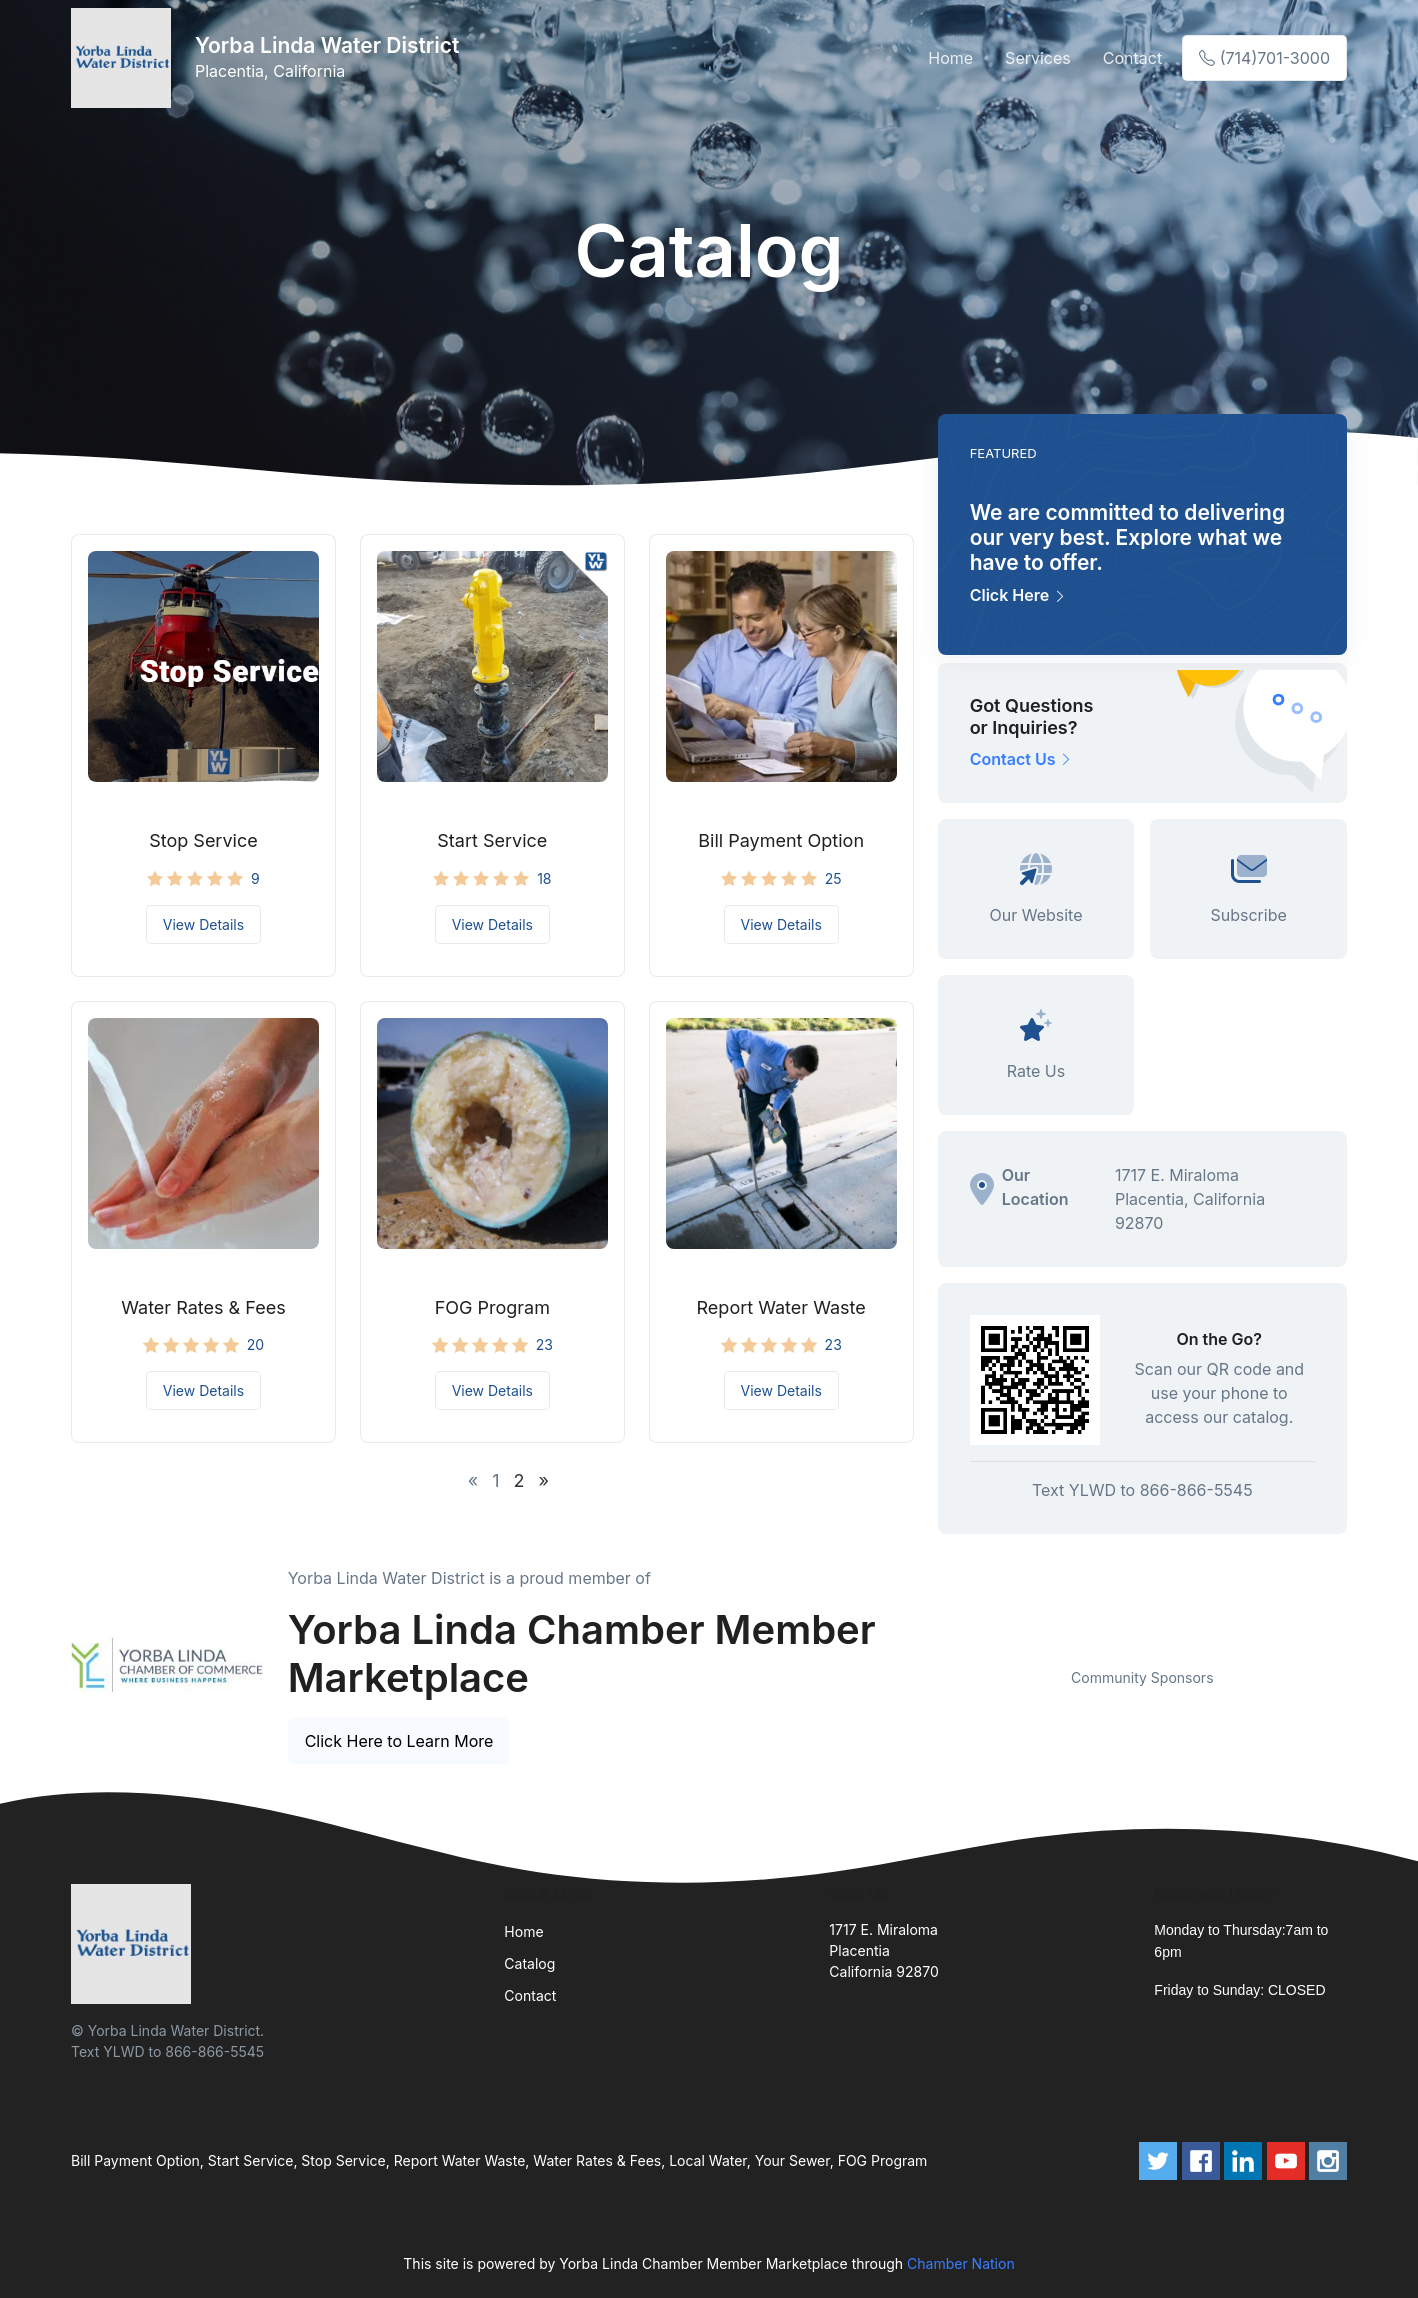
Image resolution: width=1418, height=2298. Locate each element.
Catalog (529, 1963)
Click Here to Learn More (399, 1741)
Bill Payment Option (781, 840)
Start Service (492, 840)
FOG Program (492, 1307)
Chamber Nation (961, 2263)
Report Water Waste (781, 1307)
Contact (1132, 58)
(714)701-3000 (1264, 58)
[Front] (125, 58)
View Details (203, 924)
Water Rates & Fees (203, 1307)
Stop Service (203, 840)
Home (950, 58)
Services (1038, 58)
